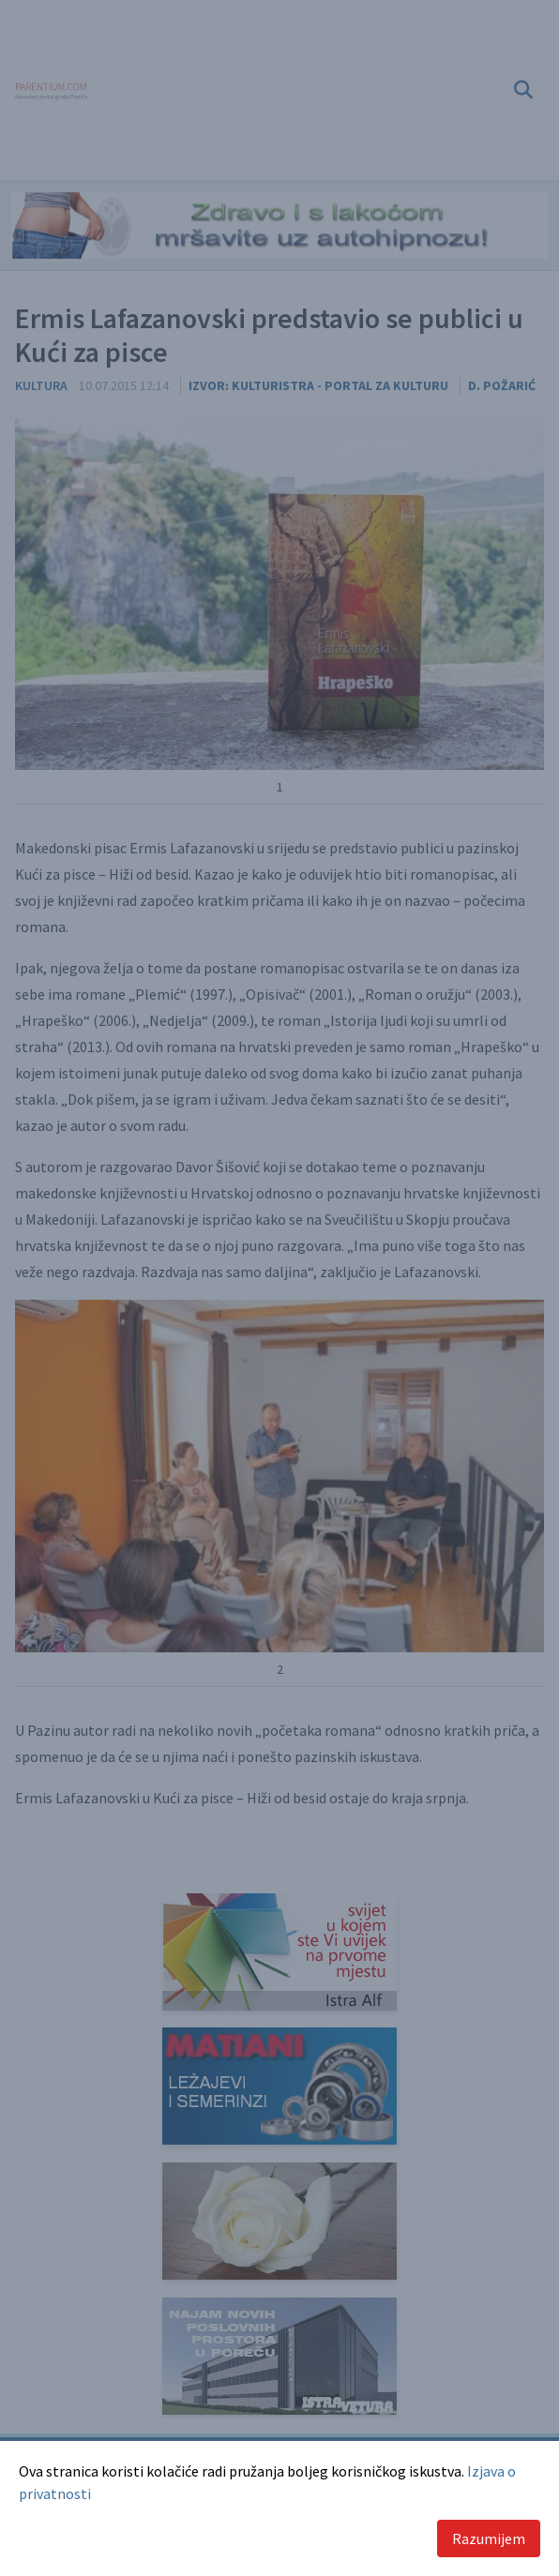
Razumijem (488, 2538)
